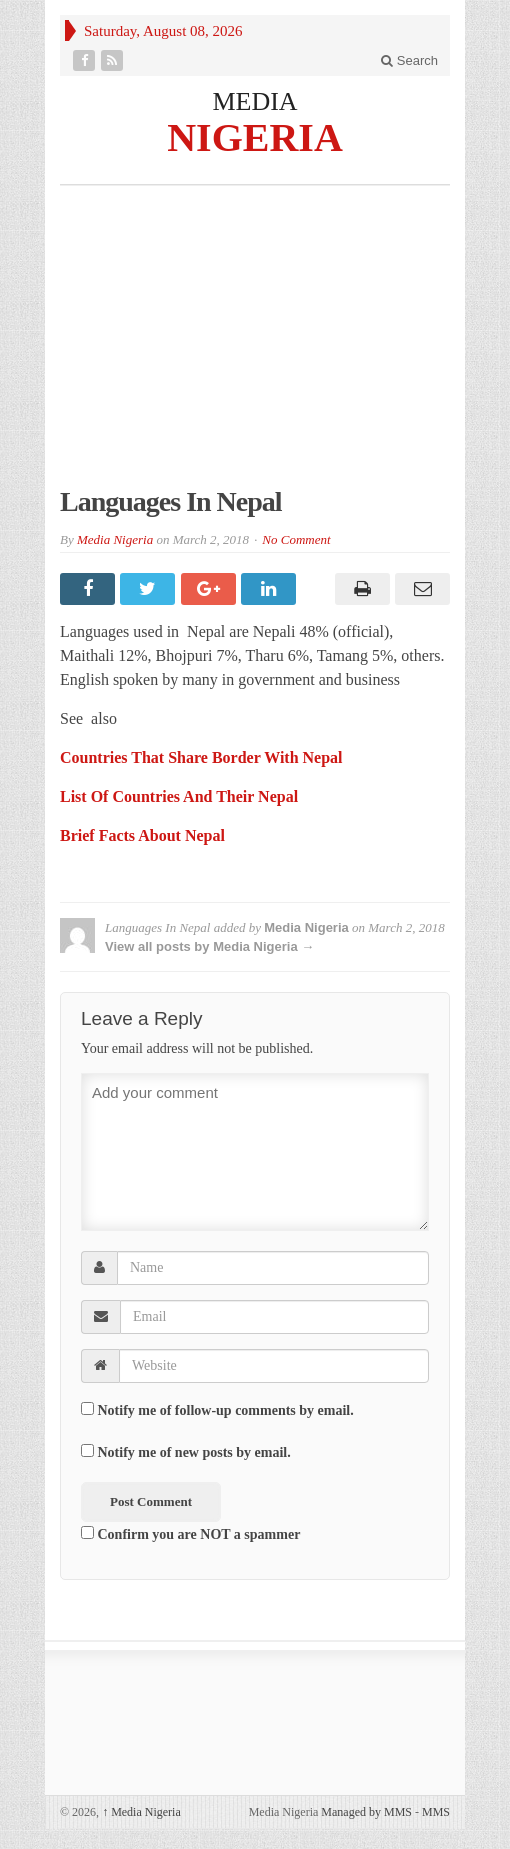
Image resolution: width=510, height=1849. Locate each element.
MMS (436, 1812)
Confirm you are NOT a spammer (190, 1534)
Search (409, 60)
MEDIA (254, 101)
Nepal (278, 796)
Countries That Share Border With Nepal (201, 757)
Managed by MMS (366, 1812)
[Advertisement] (255, 346)
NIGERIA (255, 136)
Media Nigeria (115, 539)
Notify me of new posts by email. (194, 1452)
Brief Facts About (122, 835)
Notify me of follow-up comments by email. (226, 1410)
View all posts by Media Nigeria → (209, 946)
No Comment (296, 539)
